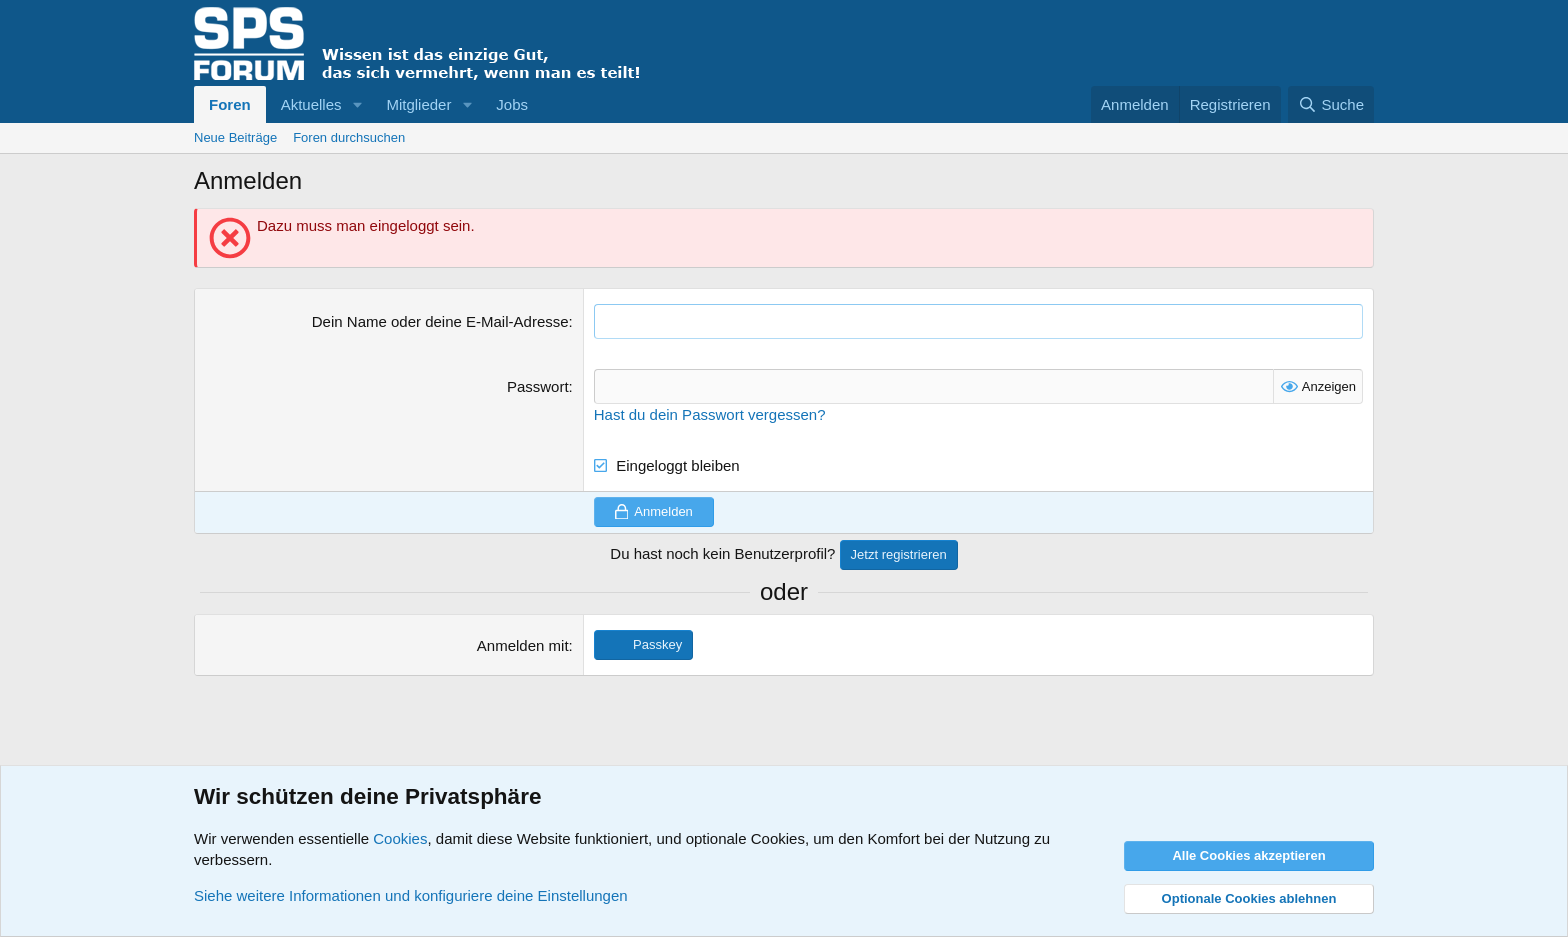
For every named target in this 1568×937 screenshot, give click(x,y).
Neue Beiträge (235, 137)
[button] (357, 104)
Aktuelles (311, 104)
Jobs (512, 104)
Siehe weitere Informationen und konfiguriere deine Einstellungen (411, 895)
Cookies (400, 838)
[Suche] (1331, 104)
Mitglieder (418, 104)
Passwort (538, 386)
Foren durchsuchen (349, 137)
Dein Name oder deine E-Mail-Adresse (440, 321)
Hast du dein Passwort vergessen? (710, 414)
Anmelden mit (523, 645)
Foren (230, 104)
